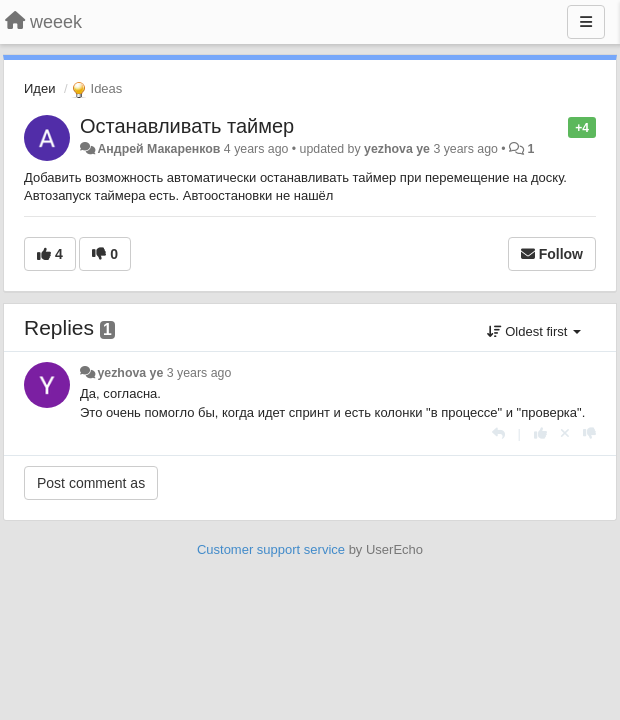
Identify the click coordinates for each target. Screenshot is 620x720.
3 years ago (199, 373)
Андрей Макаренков (158, 149)
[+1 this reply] (540, 433)
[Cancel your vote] (565, 433)
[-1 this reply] (589, 433)
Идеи (39, 88)
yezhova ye (397, 149)
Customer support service (271, 549)
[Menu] (586, 22)
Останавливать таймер (187, 126)
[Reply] (498, 433)
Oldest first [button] (534, 331)
